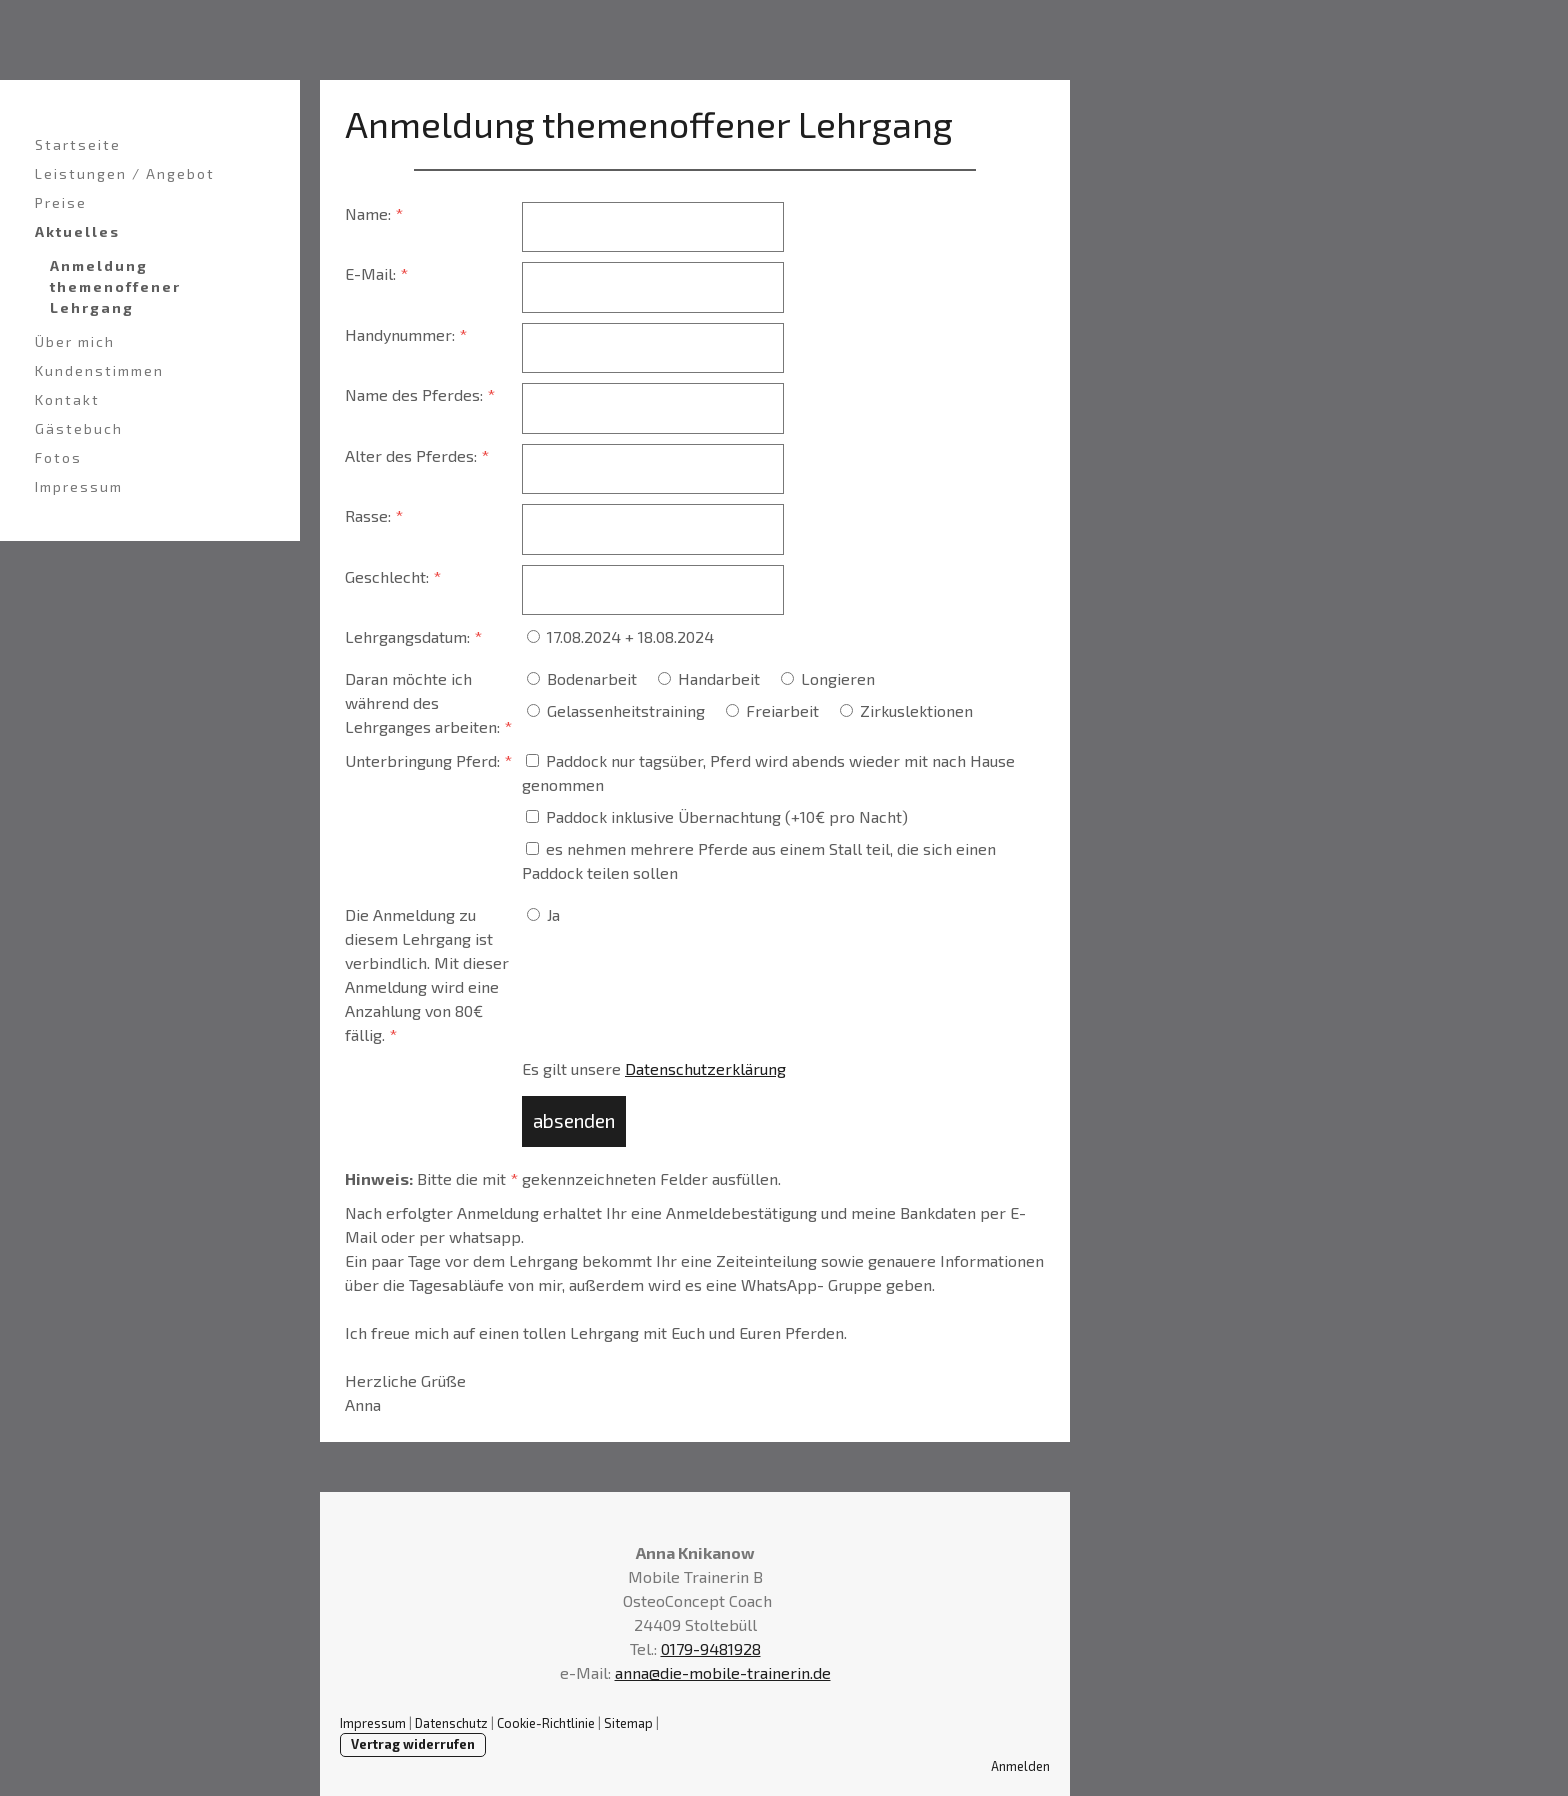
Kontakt (67, 399)
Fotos (58, 457)
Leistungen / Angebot (125, 173)
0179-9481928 (711, 1648)
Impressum (79, 486)
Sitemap (628, 1723)
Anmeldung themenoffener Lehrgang (115, 286)
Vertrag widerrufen (413, 1744)
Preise (61, 202)
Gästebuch (79, 428)
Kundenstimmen (99, 370)
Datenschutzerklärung (705, 1068)
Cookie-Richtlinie (546, 1723)
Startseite (78, 144)
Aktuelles (77, 231)
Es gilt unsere (654, 1068)
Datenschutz (451, 1723)
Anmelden (1020, 1766)
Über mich (75, 341)
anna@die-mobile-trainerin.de (723, 1672)
